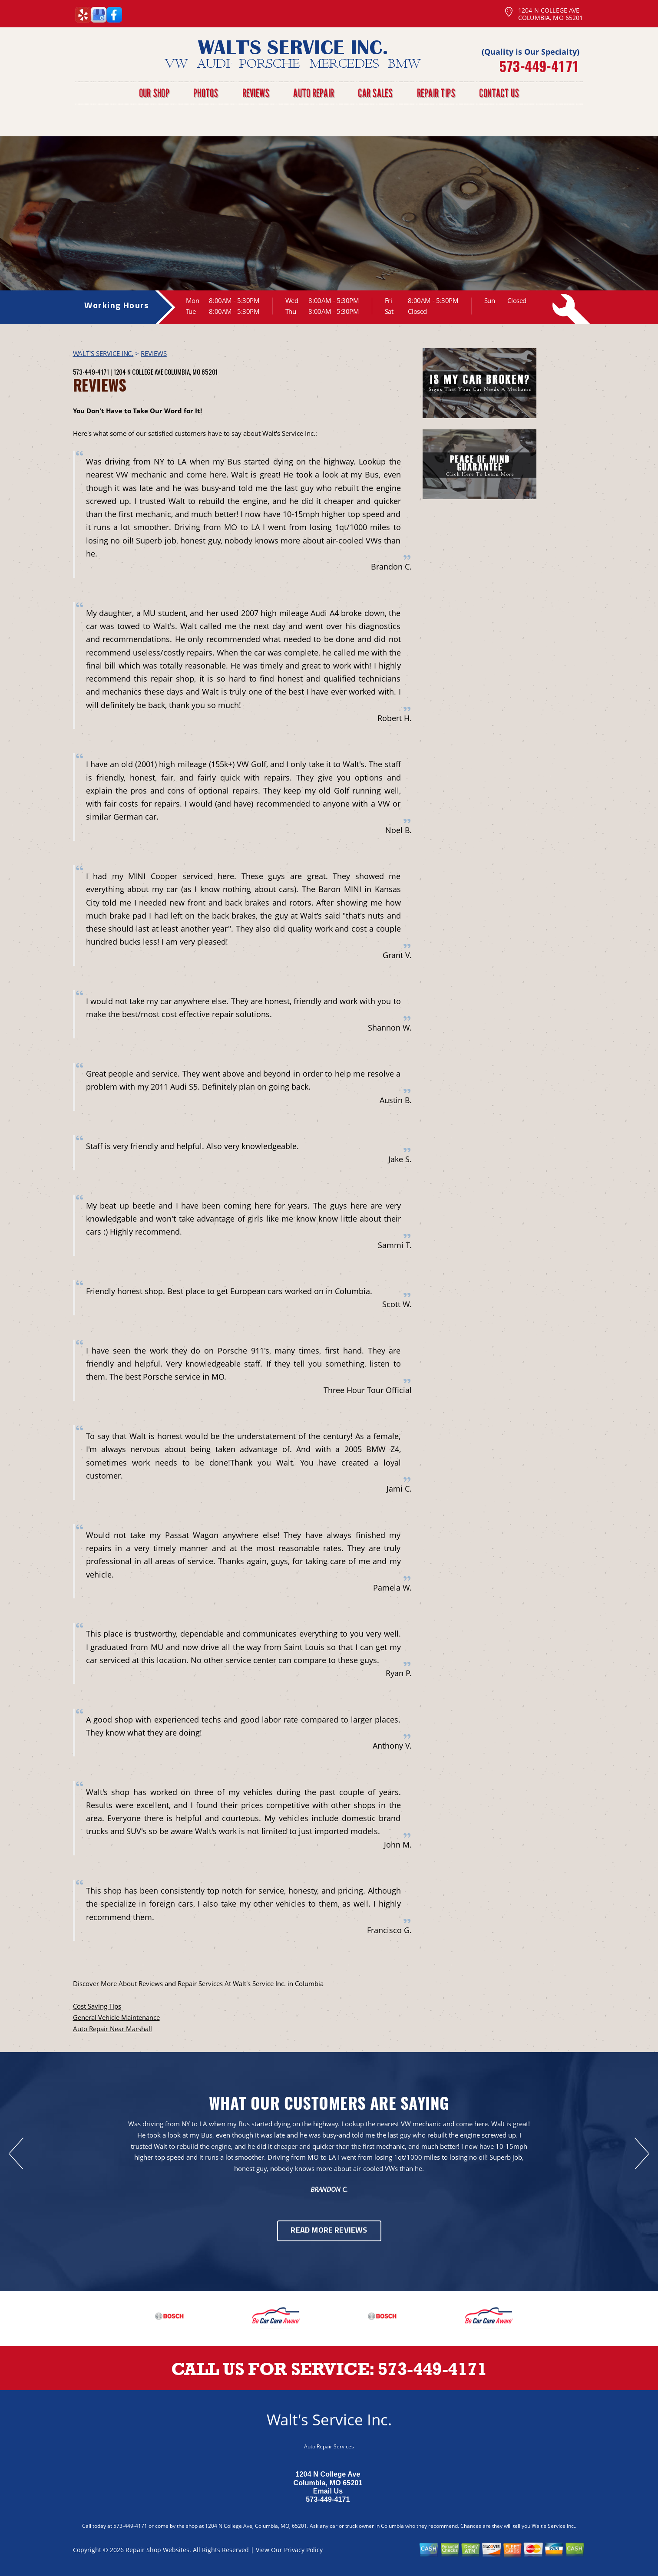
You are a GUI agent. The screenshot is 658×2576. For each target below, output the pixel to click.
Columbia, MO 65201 (191, 371)
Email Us (328, 2491)
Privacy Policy (303, 2550)
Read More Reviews (329, 2231)
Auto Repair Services (329, 2446)
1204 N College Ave (138, 371)
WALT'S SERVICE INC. (103, 353)
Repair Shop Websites (157, 2550)
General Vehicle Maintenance (116, 2017)
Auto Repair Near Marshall (112, 2028)
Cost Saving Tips (97, 2006)
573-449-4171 (539, 66)
